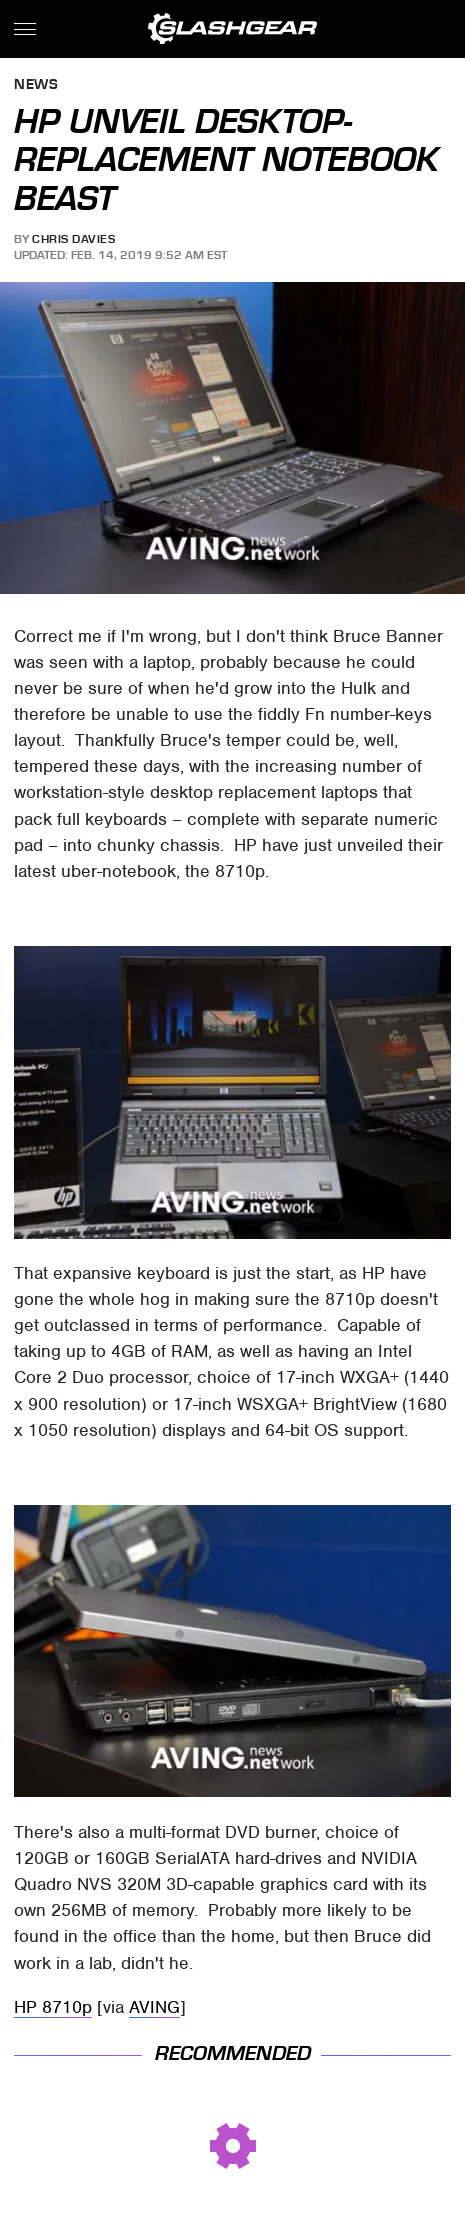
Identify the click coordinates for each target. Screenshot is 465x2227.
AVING (154, 2007)
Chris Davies (73, 239)
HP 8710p (53, 2007)
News (36, 85)
